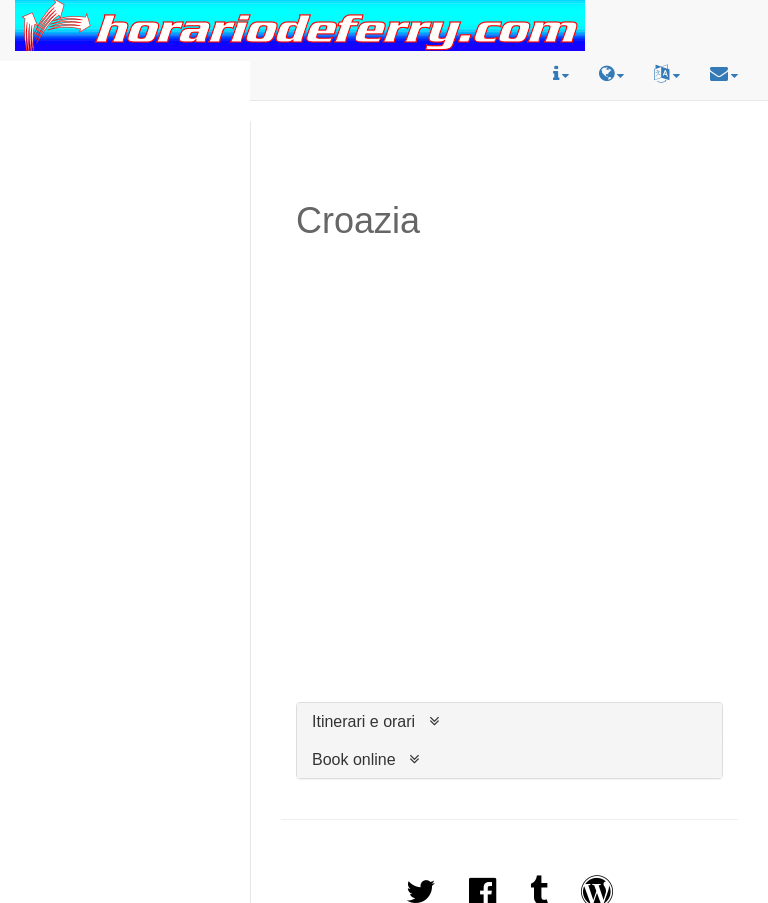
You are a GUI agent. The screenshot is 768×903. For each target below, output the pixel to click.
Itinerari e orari (363, 721)
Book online (354, 759)
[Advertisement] (125, 123)
